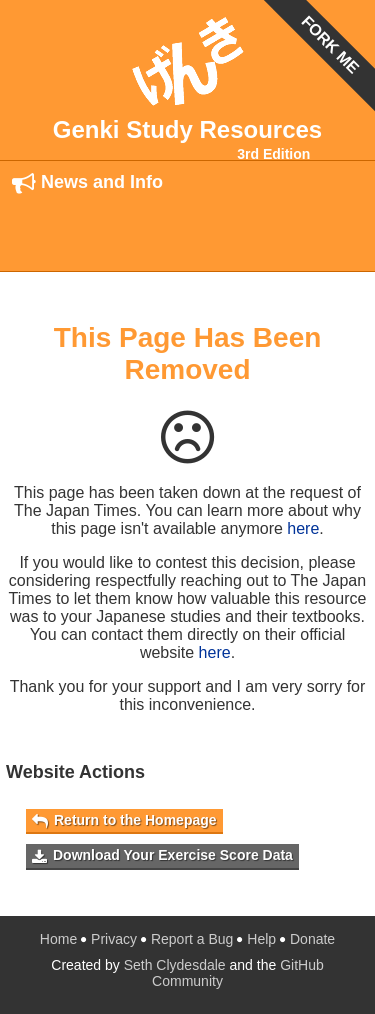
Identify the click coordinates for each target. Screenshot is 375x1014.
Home (58, 939)
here (303, 528)
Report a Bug (192, 939)
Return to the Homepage (124, 820)
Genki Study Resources (187, 129)
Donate (312, 939)
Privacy (114, 939)
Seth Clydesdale (175, 965)
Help (261, 939)
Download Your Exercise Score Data (162, 855)
